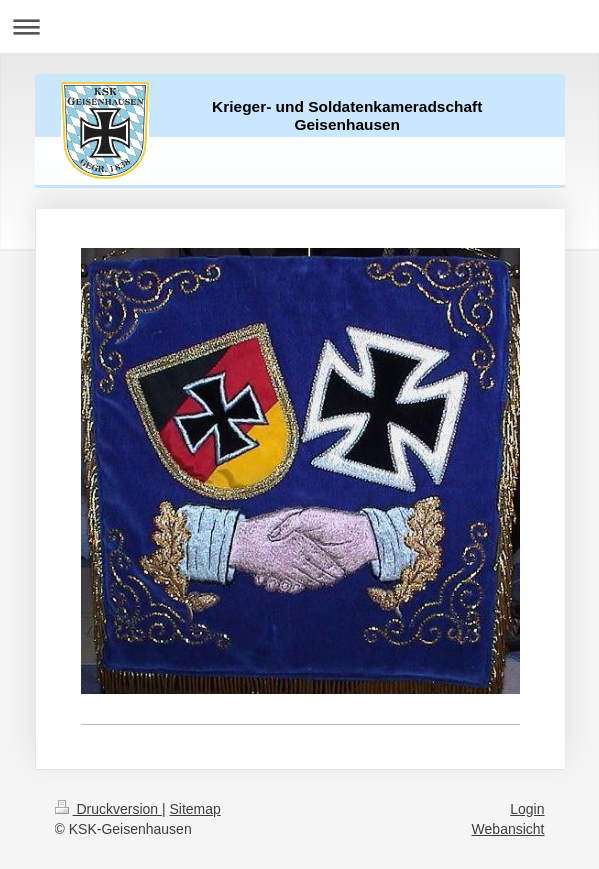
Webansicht (508, 829)
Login (527, 809)
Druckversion (108, 809)
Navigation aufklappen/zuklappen (299, 26)
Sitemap (195, 809)
